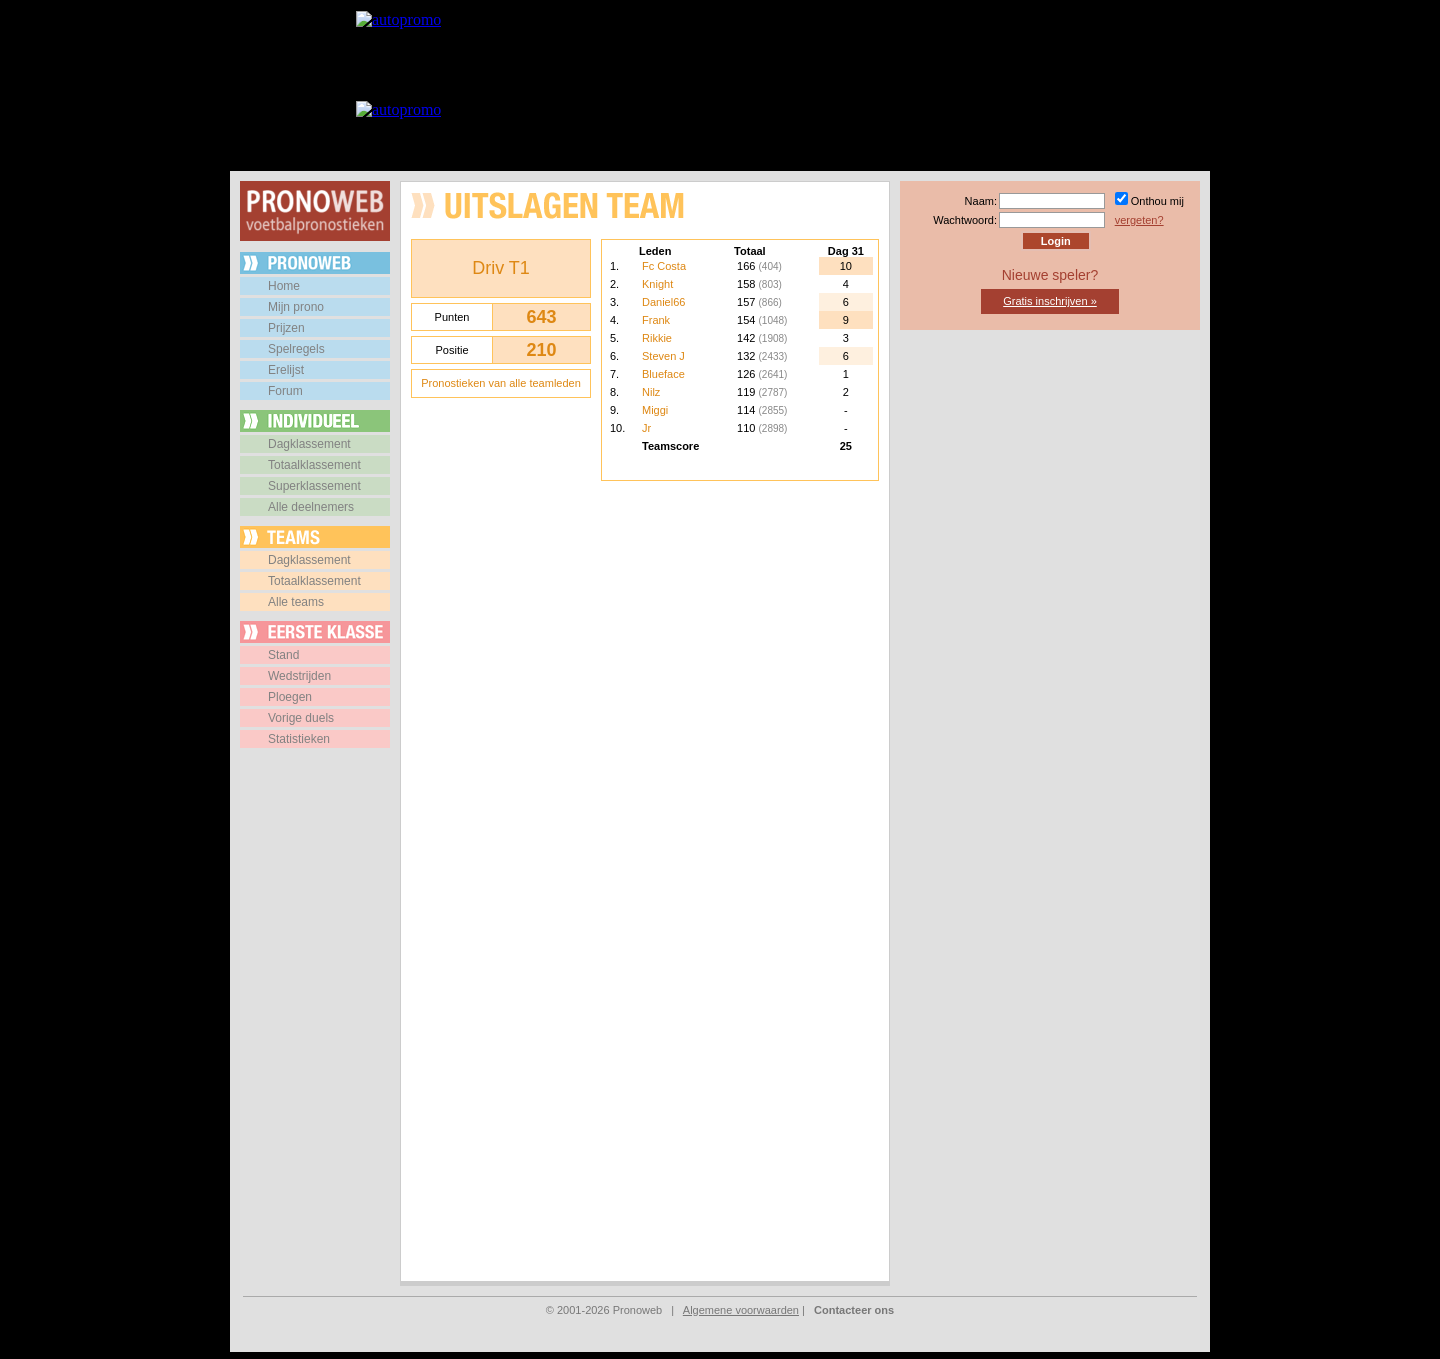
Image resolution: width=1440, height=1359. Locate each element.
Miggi (655, 410)
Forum (285, 391)
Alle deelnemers (311, 507)
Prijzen (286, 328)
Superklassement (314, 486)
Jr (646, 428)
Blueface (663, 374)
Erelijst (286, 370)
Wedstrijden (299, 676)
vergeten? (1139, 220)
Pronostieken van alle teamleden (501, 383)
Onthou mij (1157, 201)
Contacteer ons (854, 1310)
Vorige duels (301, 718)
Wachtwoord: (965, 220)
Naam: (981, 201)
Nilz (651, 392)
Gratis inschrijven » (1050, 301)
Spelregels (296, 349)
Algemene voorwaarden (741, 1310)
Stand (283, 655)
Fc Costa (664, 266)
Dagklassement (309, 444)
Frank (656, 320)
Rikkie (657, 338)
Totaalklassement (314, 465)
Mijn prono (296, 307)
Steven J (663, 356)
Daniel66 (663, 302)
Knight (657, 284)
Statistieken (299, 739)
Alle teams (296, 602)
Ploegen (290, 697)
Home (284, 286)
